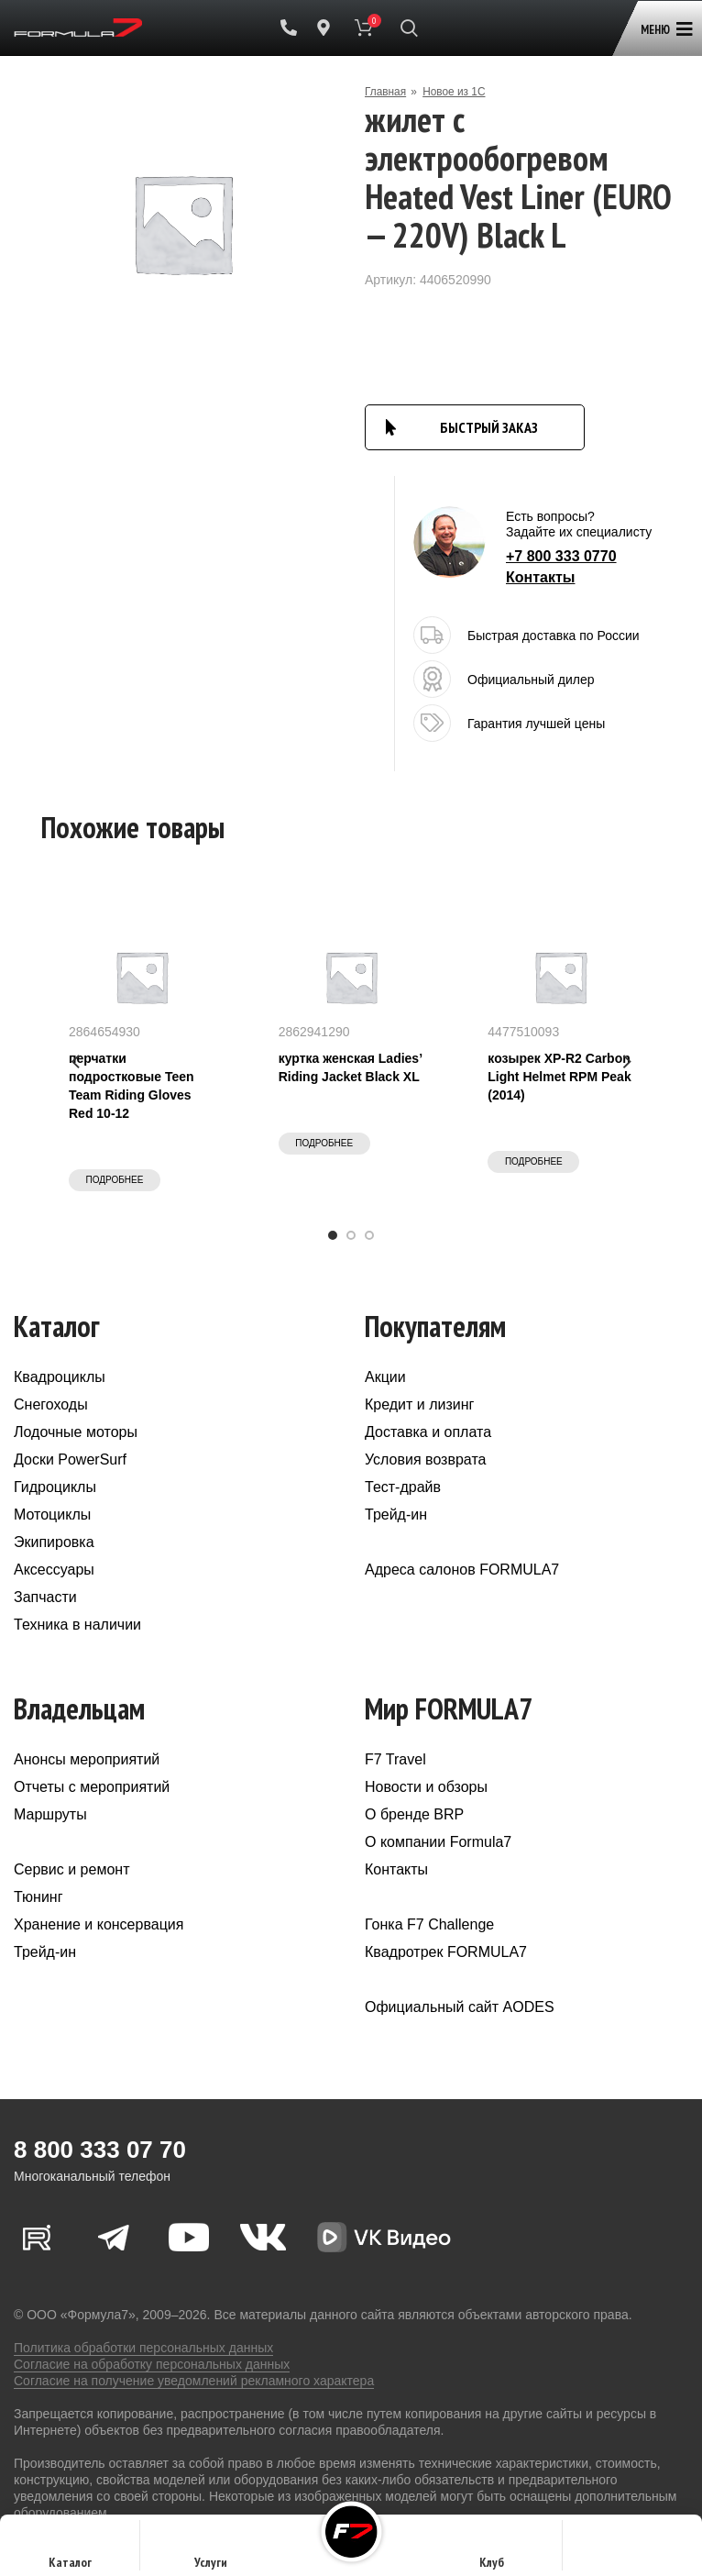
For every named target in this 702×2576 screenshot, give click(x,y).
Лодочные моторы (75, 1432)
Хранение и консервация (98, 1924)
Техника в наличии (77, 1624)
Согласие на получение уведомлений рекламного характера (194, 2380)
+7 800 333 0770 (561, 556)
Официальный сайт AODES (459, 2007)
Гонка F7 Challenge (429, 1924)
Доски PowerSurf (70, 1459)
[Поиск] (409, 27)
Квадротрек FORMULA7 (446, 1952)
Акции (385, 1377)
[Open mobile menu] (663, 20)
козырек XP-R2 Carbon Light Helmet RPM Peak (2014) (559, 1076)
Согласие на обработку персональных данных (152, 2364)
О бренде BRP (414, 1814)
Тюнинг (38, 1897)
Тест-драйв (403, 1487)
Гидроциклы (55, 1487)
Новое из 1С (455, 91)
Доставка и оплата (428, 1432)
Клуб (491, 2550)
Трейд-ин (396, 1514)
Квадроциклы (59, 1377)
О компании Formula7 (438, 1842)
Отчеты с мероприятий (92, 1787)
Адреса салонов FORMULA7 (462, 1569)
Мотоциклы (52, 1514)
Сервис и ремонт (71, 1869)
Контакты (540, 577)
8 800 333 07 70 (100, 2149)
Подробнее (115, 1180)
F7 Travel (395, 1759)
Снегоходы (51, 1404)
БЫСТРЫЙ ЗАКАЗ (489, 427)
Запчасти (45, 1597)
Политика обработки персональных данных (143, 2347)
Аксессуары (54, 1569)
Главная (386, 91)
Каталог (70, 2550)
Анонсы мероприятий (86, 1759)
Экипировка (54, 1542)
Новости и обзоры (426, 1787)
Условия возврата (425, 1459)
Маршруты (50, 1814)
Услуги (210, 2550)
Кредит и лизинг (419, 1404)
